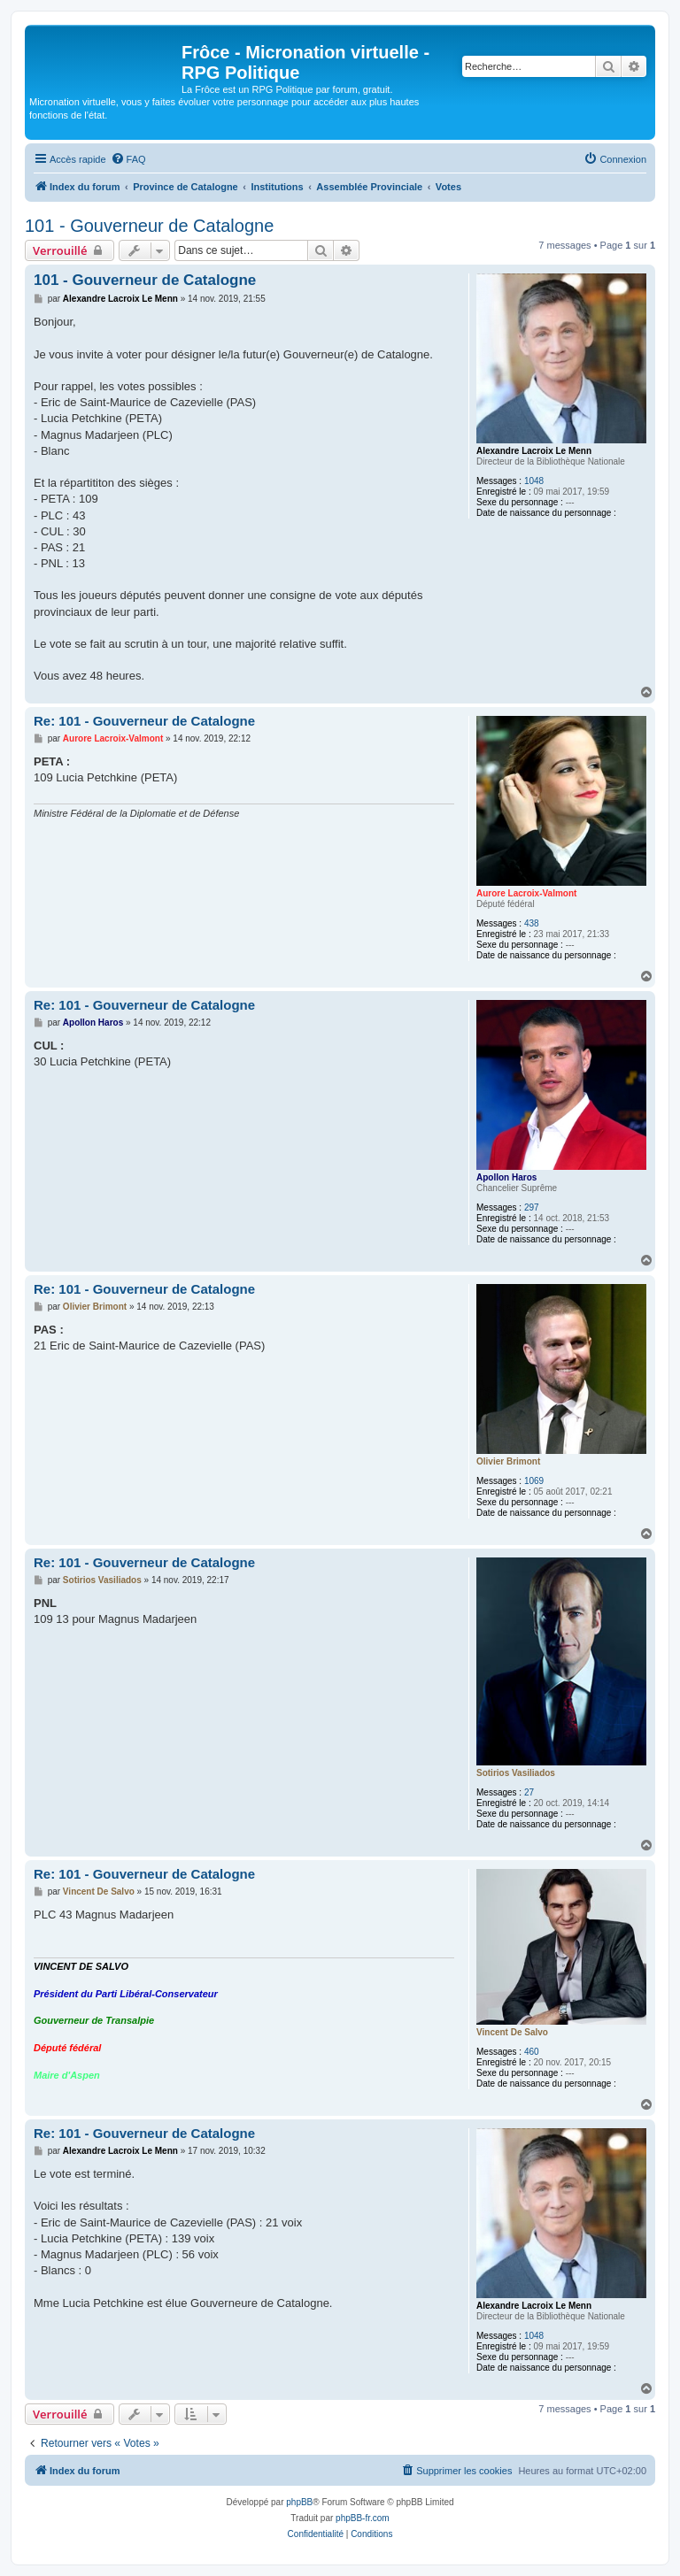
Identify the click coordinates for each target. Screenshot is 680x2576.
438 (531, 923)
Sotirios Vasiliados (515, 1773)
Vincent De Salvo (512, 2032)
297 (531, 1207)
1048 (534, 481)
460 (531, 2052)
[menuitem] (128, 159)
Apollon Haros (506, 1177)
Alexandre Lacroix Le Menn (533, 451)
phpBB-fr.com (363, 2518)
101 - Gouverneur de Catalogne (149, 225)
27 (529, 1792)
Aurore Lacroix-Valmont (526, 893)
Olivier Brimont (508, 1461)
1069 (534, 1481)
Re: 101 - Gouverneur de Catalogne (144, 720)
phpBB (299, 2502)
